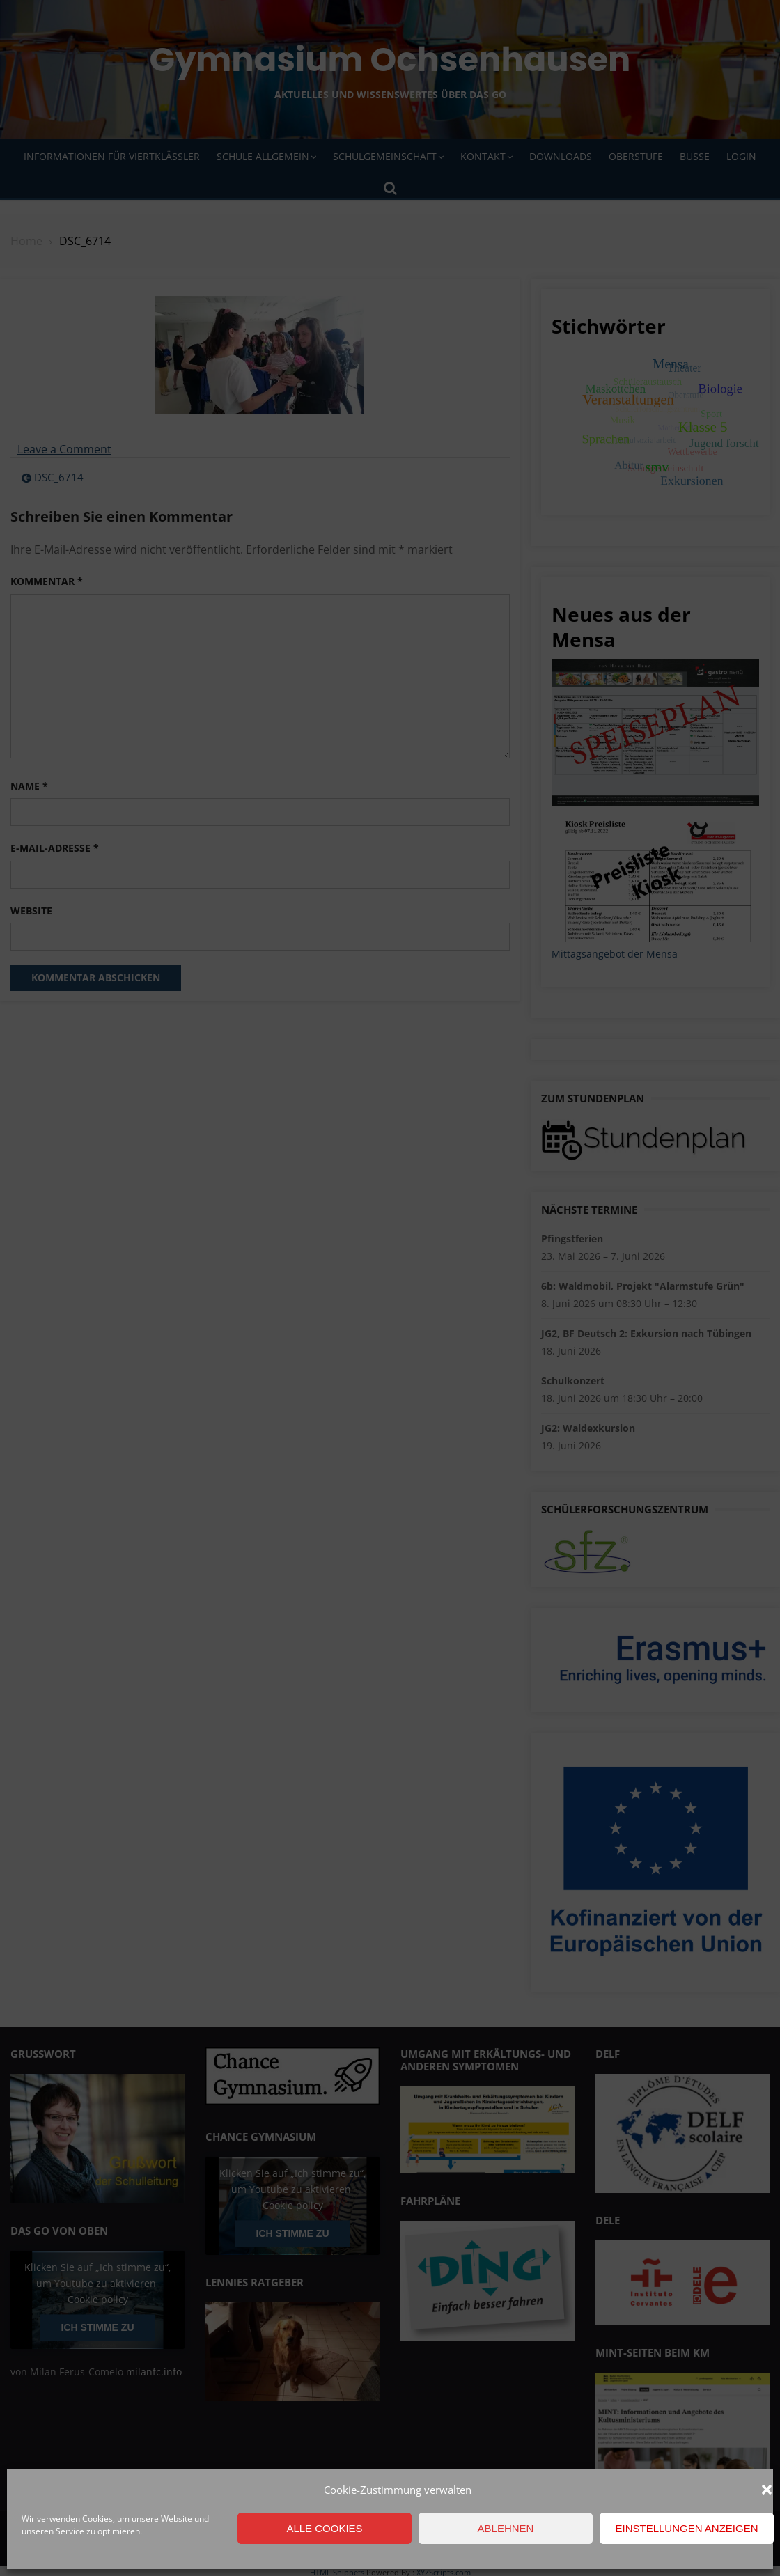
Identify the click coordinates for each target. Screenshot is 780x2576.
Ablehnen (506, 2528)
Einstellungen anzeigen (686, 2528)
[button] (767, 2490)
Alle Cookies (324, 2528)
